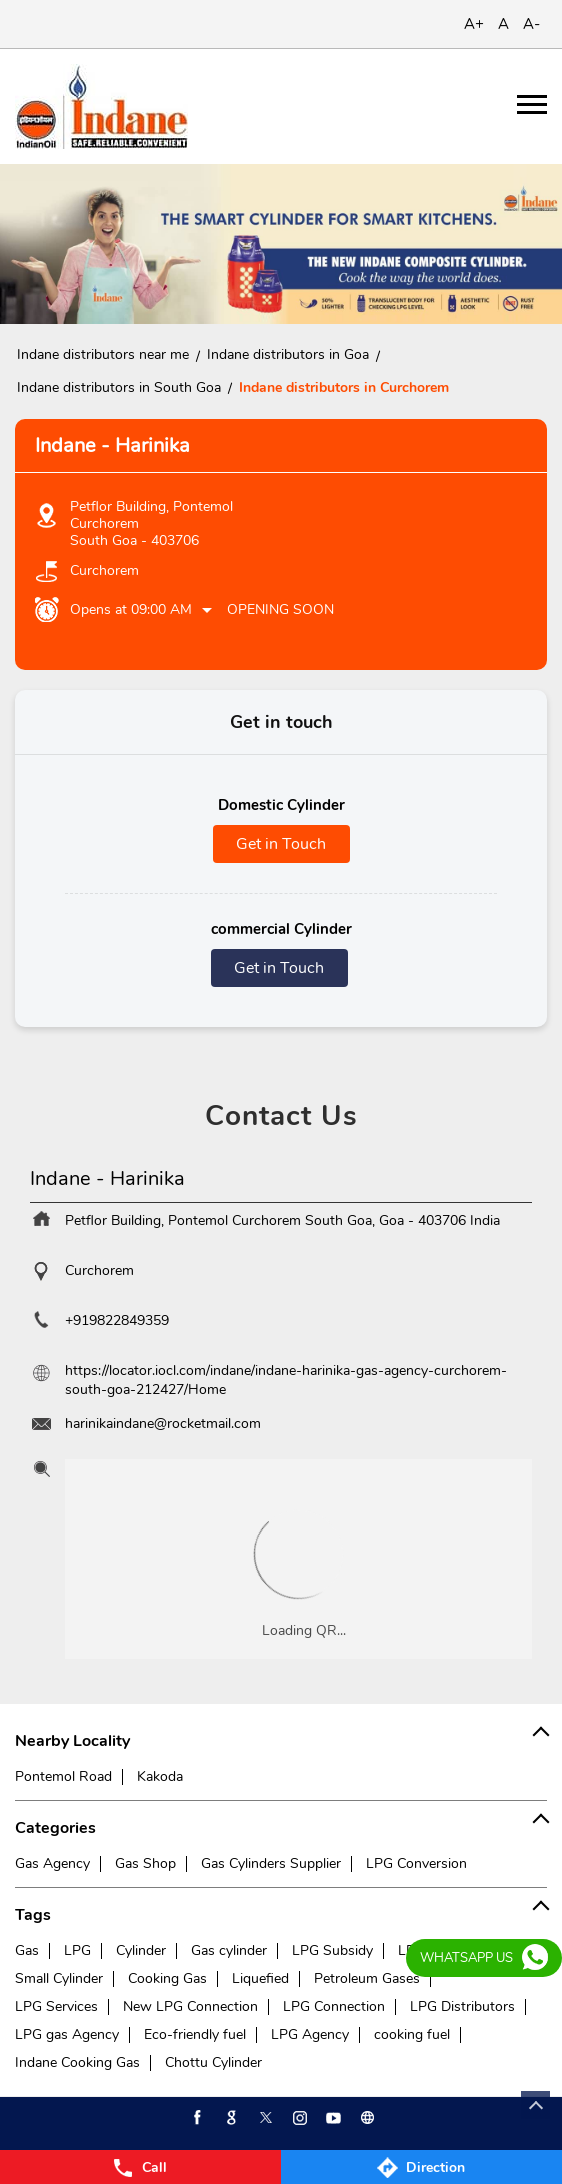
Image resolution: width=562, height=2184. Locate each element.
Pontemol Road (63, 1776)
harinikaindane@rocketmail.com (163, 1423)
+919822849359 (117, 1320)
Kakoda (160, 1776)
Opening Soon (280, 609)
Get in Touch (281, 844)
